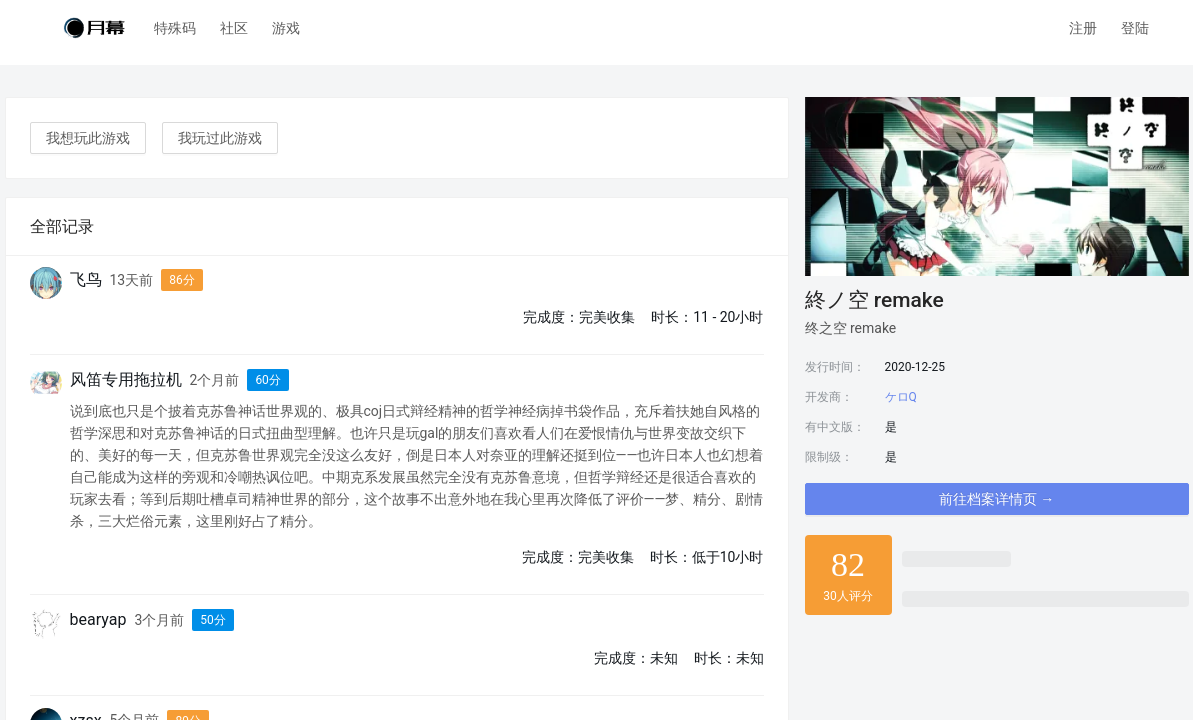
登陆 (1135, 28)
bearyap (98, 619)
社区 (234, 28)
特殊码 (175, 28)
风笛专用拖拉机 (126, 379)
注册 (1083, 28)
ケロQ (901, 397)
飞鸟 (86, 279)
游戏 (286, 28)
